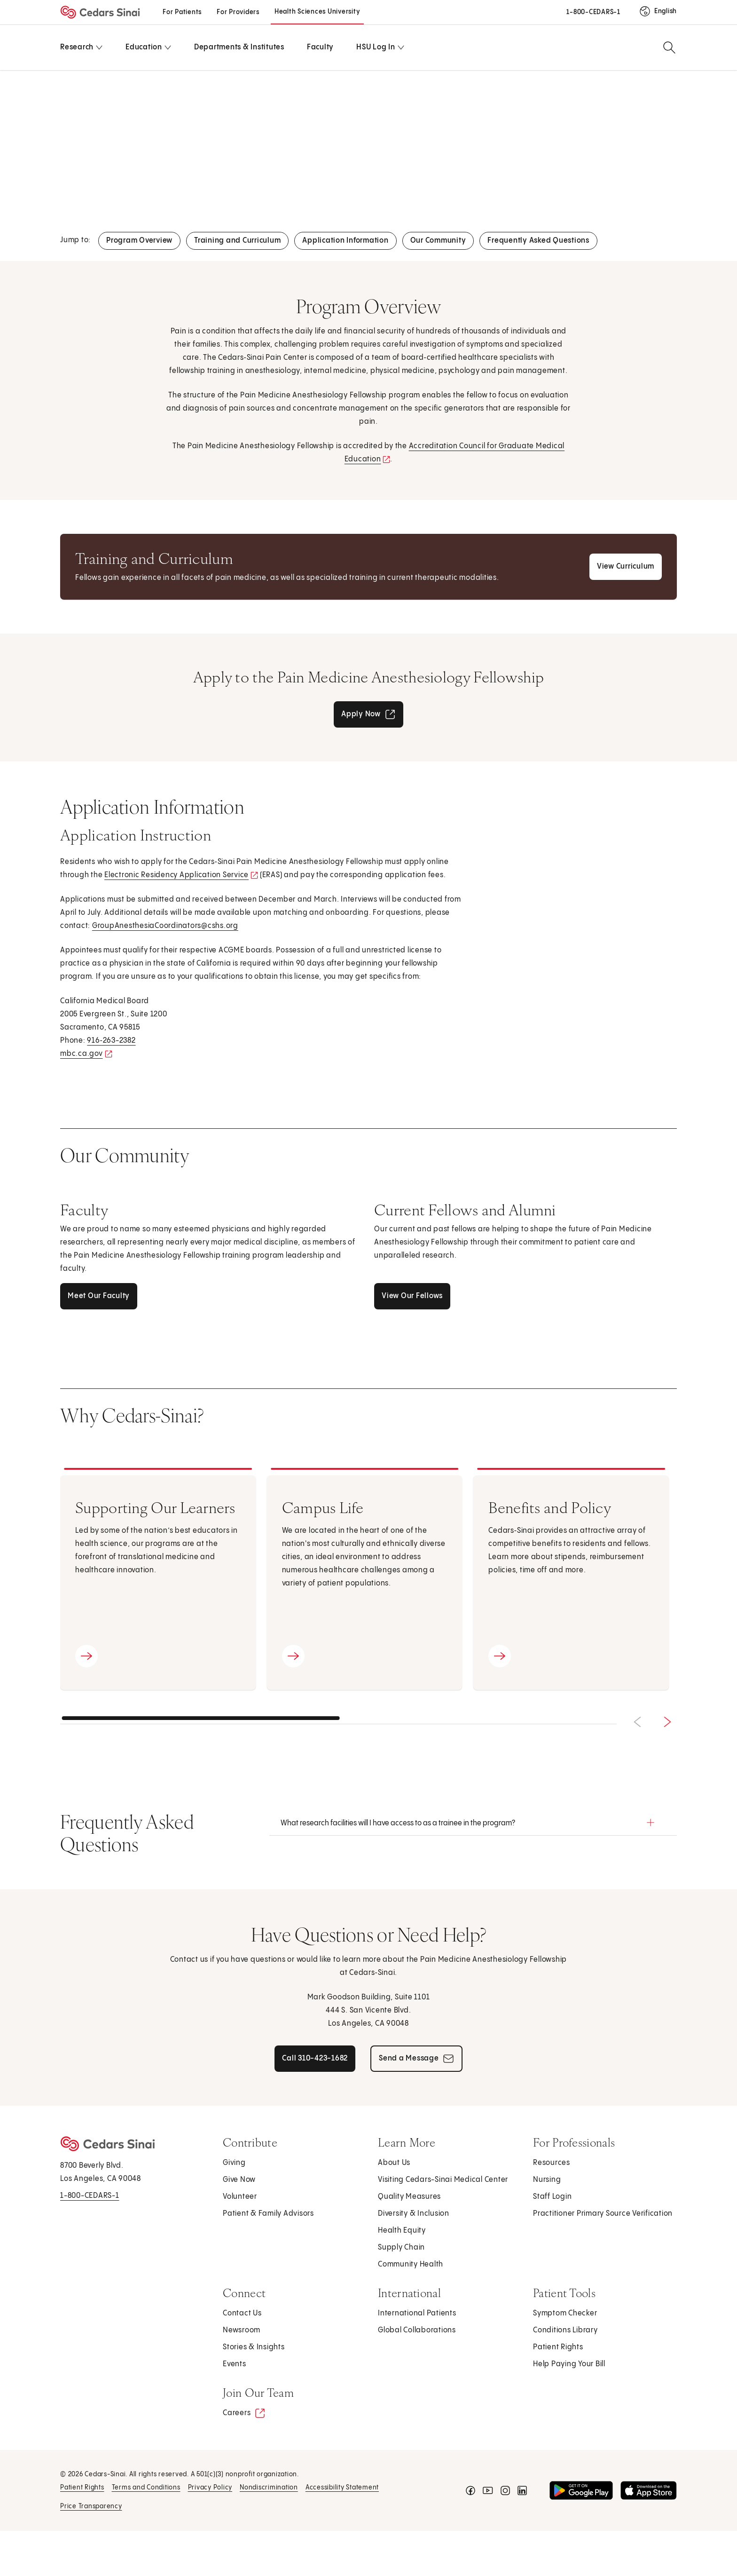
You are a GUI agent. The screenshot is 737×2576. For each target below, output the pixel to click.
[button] (473, 1822)
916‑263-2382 (111, 1041)
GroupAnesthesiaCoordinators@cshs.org (165, 926)
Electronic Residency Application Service (179, 876)
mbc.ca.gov (84, 1055)
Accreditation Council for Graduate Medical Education (455, 454)
